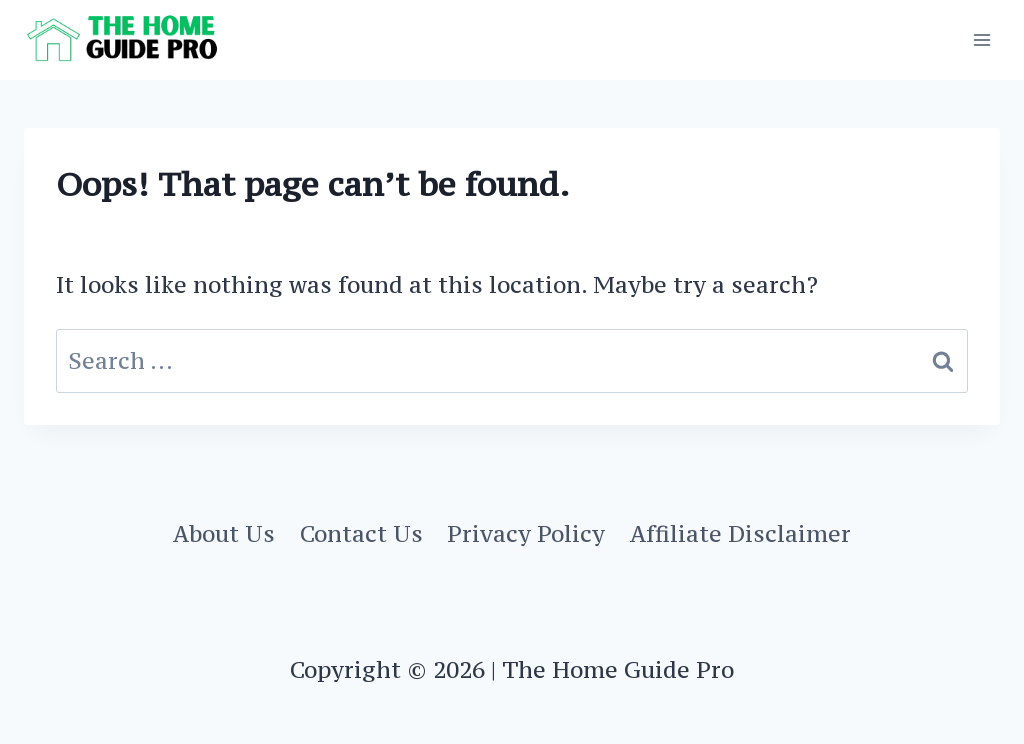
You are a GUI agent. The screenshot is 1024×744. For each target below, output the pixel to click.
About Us (224, 533)
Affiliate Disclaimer (740, 533)
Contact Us (361, 533)
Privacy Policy (526, 533)
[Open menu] (981, 39)
